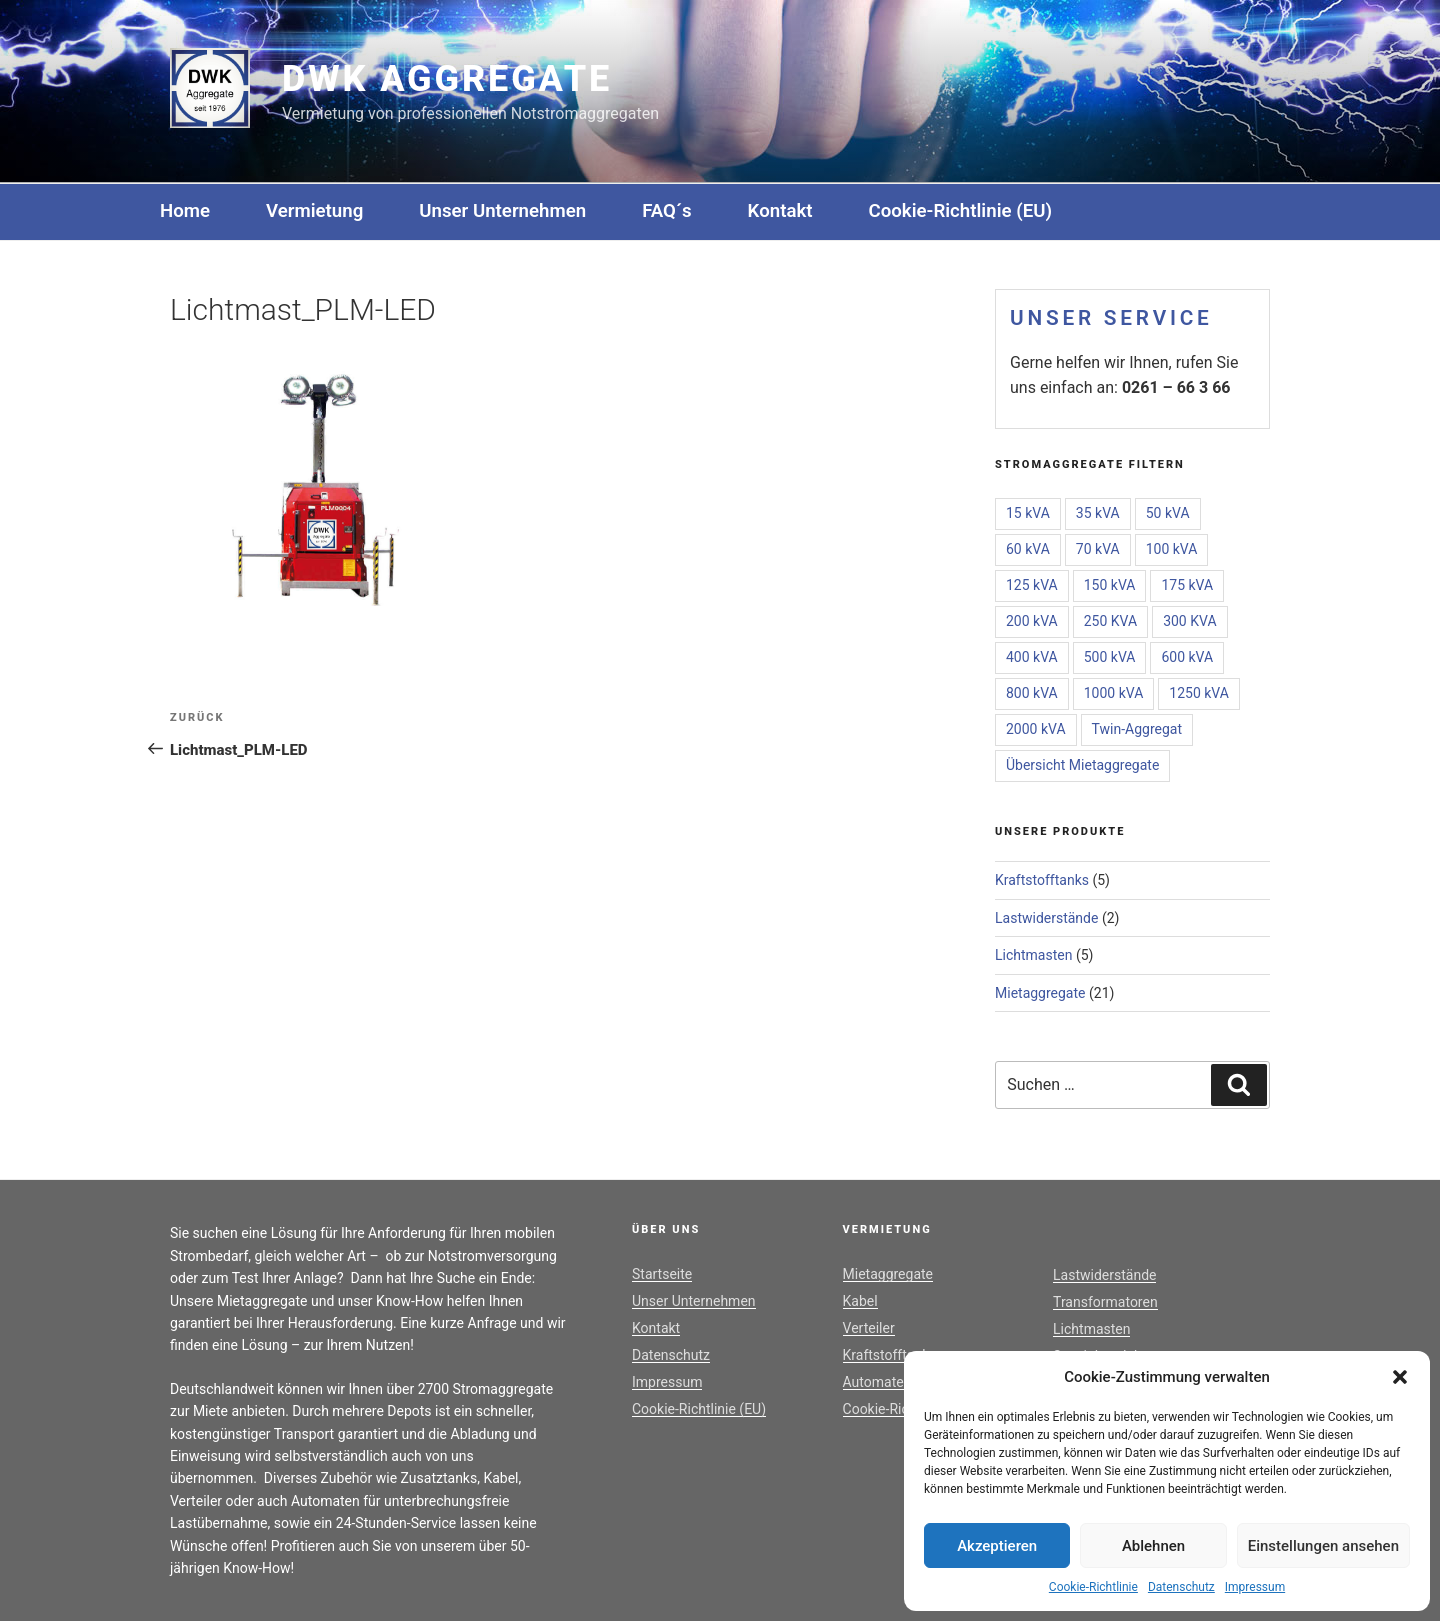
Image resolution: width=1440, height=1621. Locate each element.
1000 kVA (1114, 693)
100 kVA (1172, 549)
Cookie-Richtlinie (1093, 1587)
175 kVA (1187, 585)
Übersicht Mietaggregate (1082, 765)
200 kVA (1032, 621)
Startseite (662, 1274)
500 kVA (1110, 657)
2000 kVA (1036, 729)
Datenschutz (1181, 1587)
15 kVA (1028, 513)
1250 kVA (1199, 693)
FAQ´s (666, 211)
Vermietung (314, 211)
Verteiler (869, 1328)
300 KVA (1189, 621)
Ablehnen (1153, 1546)
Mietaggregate (1040, 993)
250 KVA (1110, 621)
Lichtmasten (1033, 955)
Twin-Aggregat (1137, 729)
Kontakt (780, 211)
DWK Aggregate (447, 79)
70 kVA (1098, 549)
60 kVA (1028, 549)
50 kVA (1168, 513)
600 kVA (1187, 657)
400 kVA (1032, 657)
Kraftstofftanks (1042, 880)
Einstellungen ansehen (1323, 1546)
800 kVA (1032, 693)
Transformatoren (1105, 1302)
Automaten (877, 1382)
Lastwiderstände (1046, 918)
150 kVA (1110, 585)
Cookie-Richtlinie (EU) (960, 211)
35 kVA (1098, 513)
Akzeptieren (997, 1546)
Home (185, 211)
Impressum (1255, 1587)
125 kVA (1032, 585)
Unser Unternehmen (502, 211)
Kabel (860, 1301)
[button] (1400, 1377)
